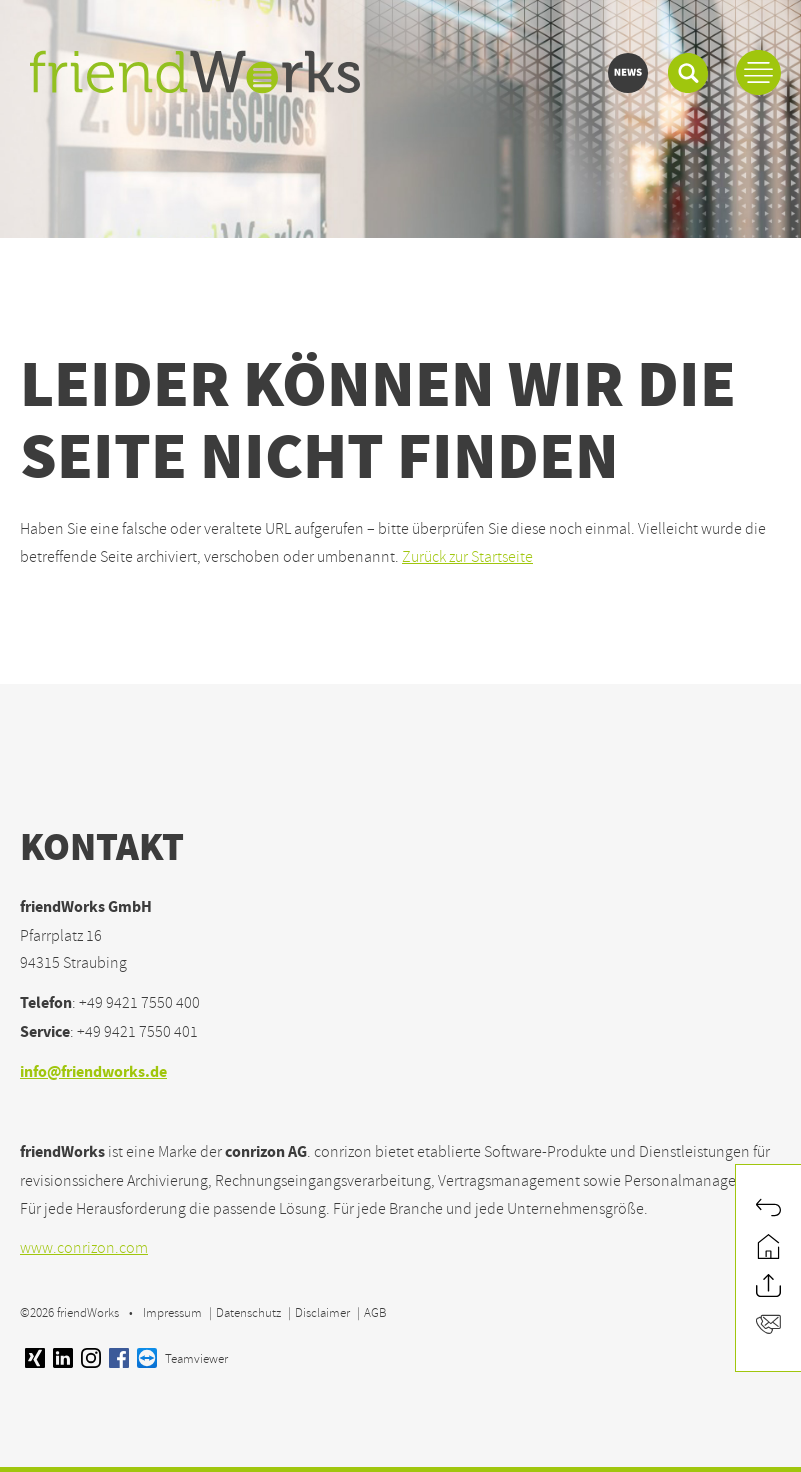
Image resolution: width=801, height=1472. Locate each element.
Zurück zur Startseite (467, 557)
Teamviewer (182, 1359)
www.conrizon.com (84, 1248)
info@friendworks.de (93, 1073)
